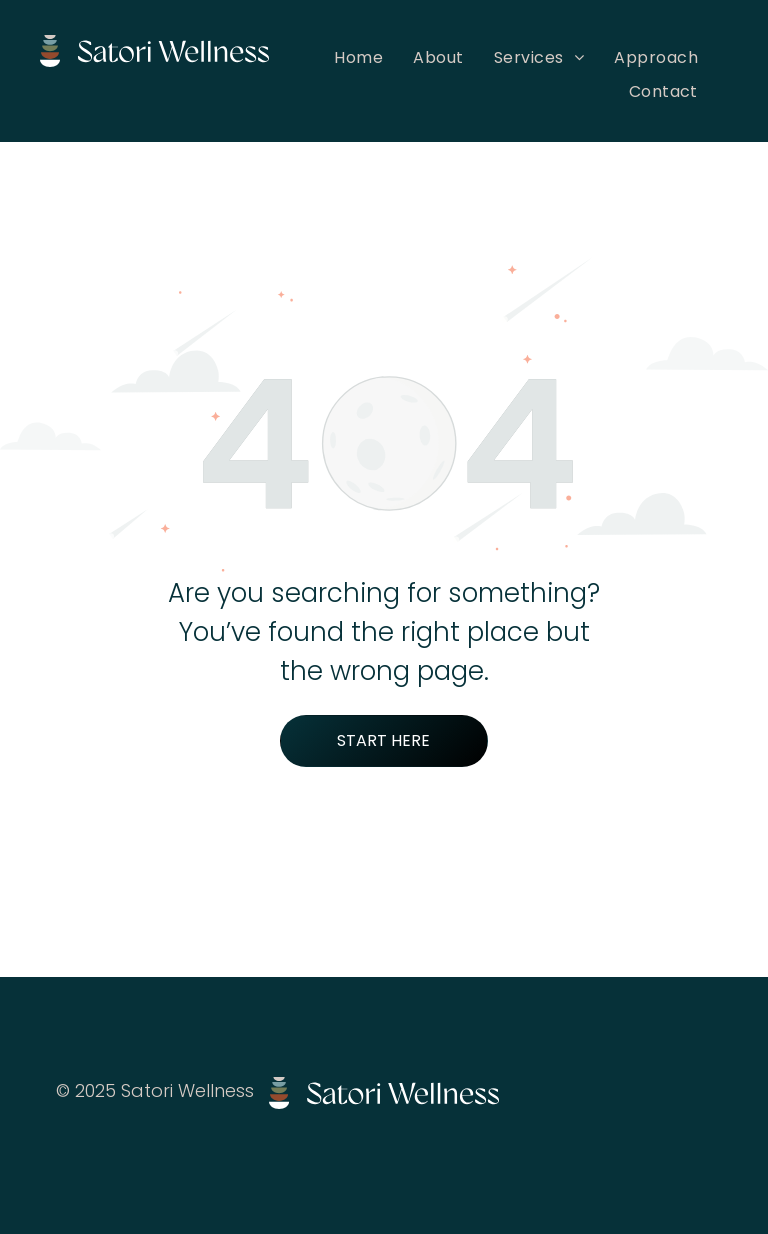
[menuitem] (358, 57)
